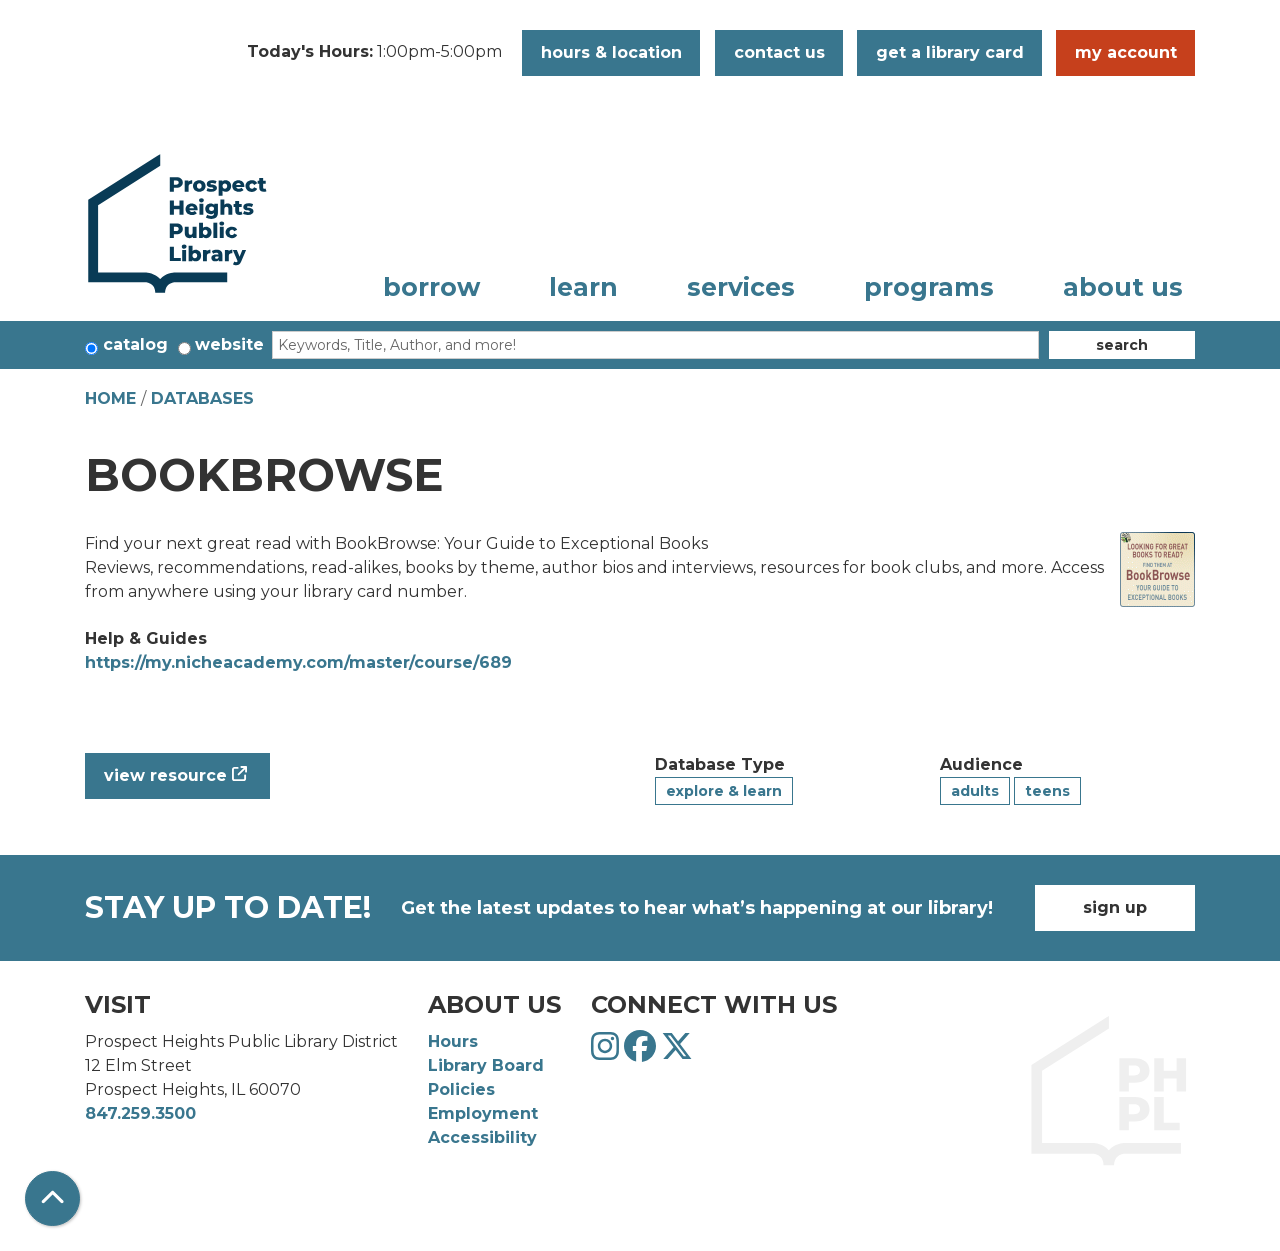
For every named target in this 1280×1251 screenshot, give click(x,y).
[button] (374, 53)
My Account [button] (1126, 52)
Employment (483, 1113)
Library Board (486, 1065)
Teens (1047, 791)
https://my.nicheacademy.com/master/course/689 (298, 662)
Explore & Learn (724, 791)
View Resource (165, 775)
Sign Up (1115, 907)
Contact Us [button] (779, 52)
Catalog (135, 344)
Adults (975, 791)
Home (110, 398)
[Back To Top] (52, 1198)
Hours (453, 1041)
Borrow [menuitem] (431, 287)
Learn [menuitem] (583, 287)
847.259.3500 (140, 1113)
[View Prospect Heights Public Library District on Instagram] (607, 1052)
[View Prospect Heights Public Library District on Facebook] (642, 1052)
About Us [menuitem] (1123, 287)
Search (1122, 345)
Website (229, 344)
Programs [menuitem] (929, 287)
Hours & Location (611, 52)
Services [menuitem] (741, 287)
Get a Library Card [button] (950, 52)
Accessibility (482, 1137)
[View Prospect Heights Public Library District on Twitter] (677, 1052)
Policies (461, 1089)
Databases (202, 398)
